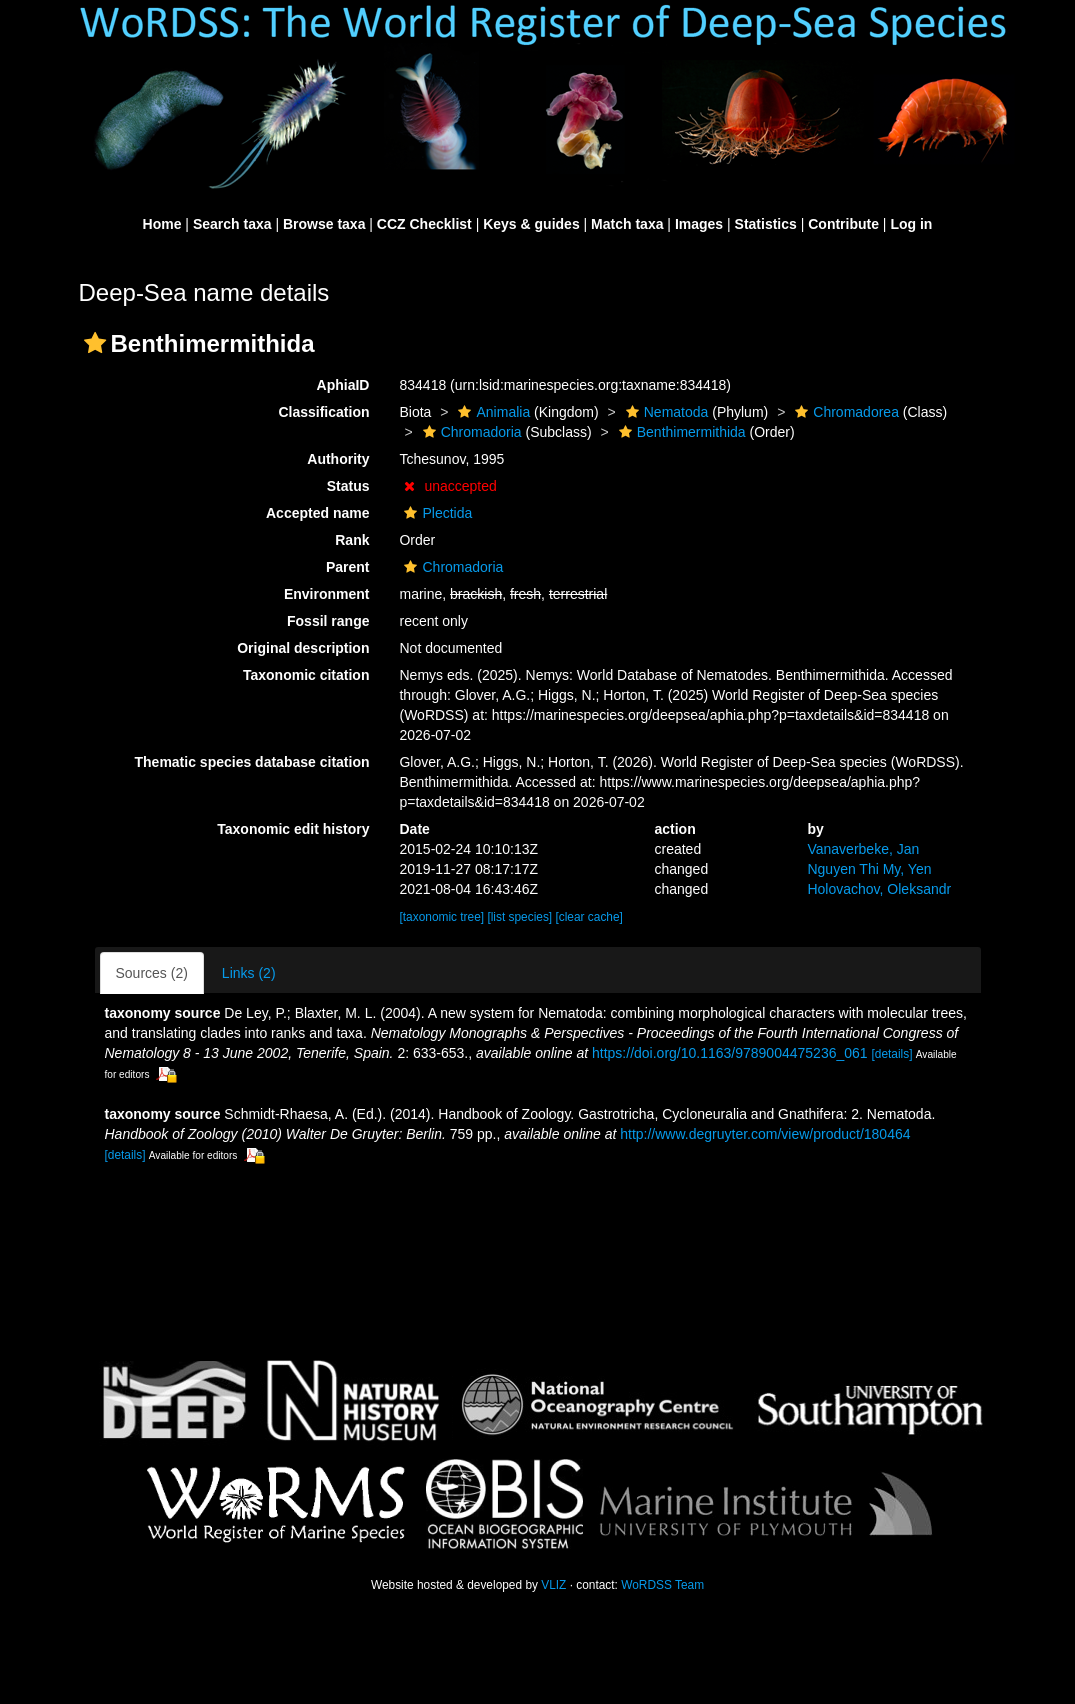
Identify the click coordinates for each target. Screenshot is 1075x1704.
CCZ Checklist (424, 224)
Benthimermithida (680, 432)
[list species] (521, 917)
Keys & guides (531, 224)
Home (162, 224)
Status (348, 486)
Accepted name (317, 513)
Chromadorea (844, 412)
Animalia (491, 412)
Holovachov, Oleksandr (879, 889)
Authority (338, 459)
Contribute (843, 224)
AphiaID (343, 385)
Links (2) (249, 973)
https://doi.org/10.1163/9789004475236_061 (730, 1053)
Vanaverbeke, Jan (863, 849)
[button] (95, 343)
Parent (348, 567)
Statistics (766, 224)
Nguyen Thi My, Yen (869, 869)
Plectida (435, 513)
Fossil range (328, 621)
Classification (323, 412)
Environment (327, 594)
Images (699, 224)
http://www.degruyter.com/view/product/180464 (765, 1134)
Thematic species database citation (252, 762)
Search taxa (232, 224)
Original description (303, 648)
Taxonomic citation (306, 675)
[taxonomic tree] (443, 917)
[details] (891, 1054)
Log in (911, 224)
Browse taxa (324, 224)
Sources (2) (152, 973)
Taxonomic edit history (293, 829)
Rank (352, 540)
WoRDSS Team (662, 1585)
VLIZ (553, 1585)
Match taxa (627, 224)
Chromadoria (470, 432)
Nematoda (665, 412)
